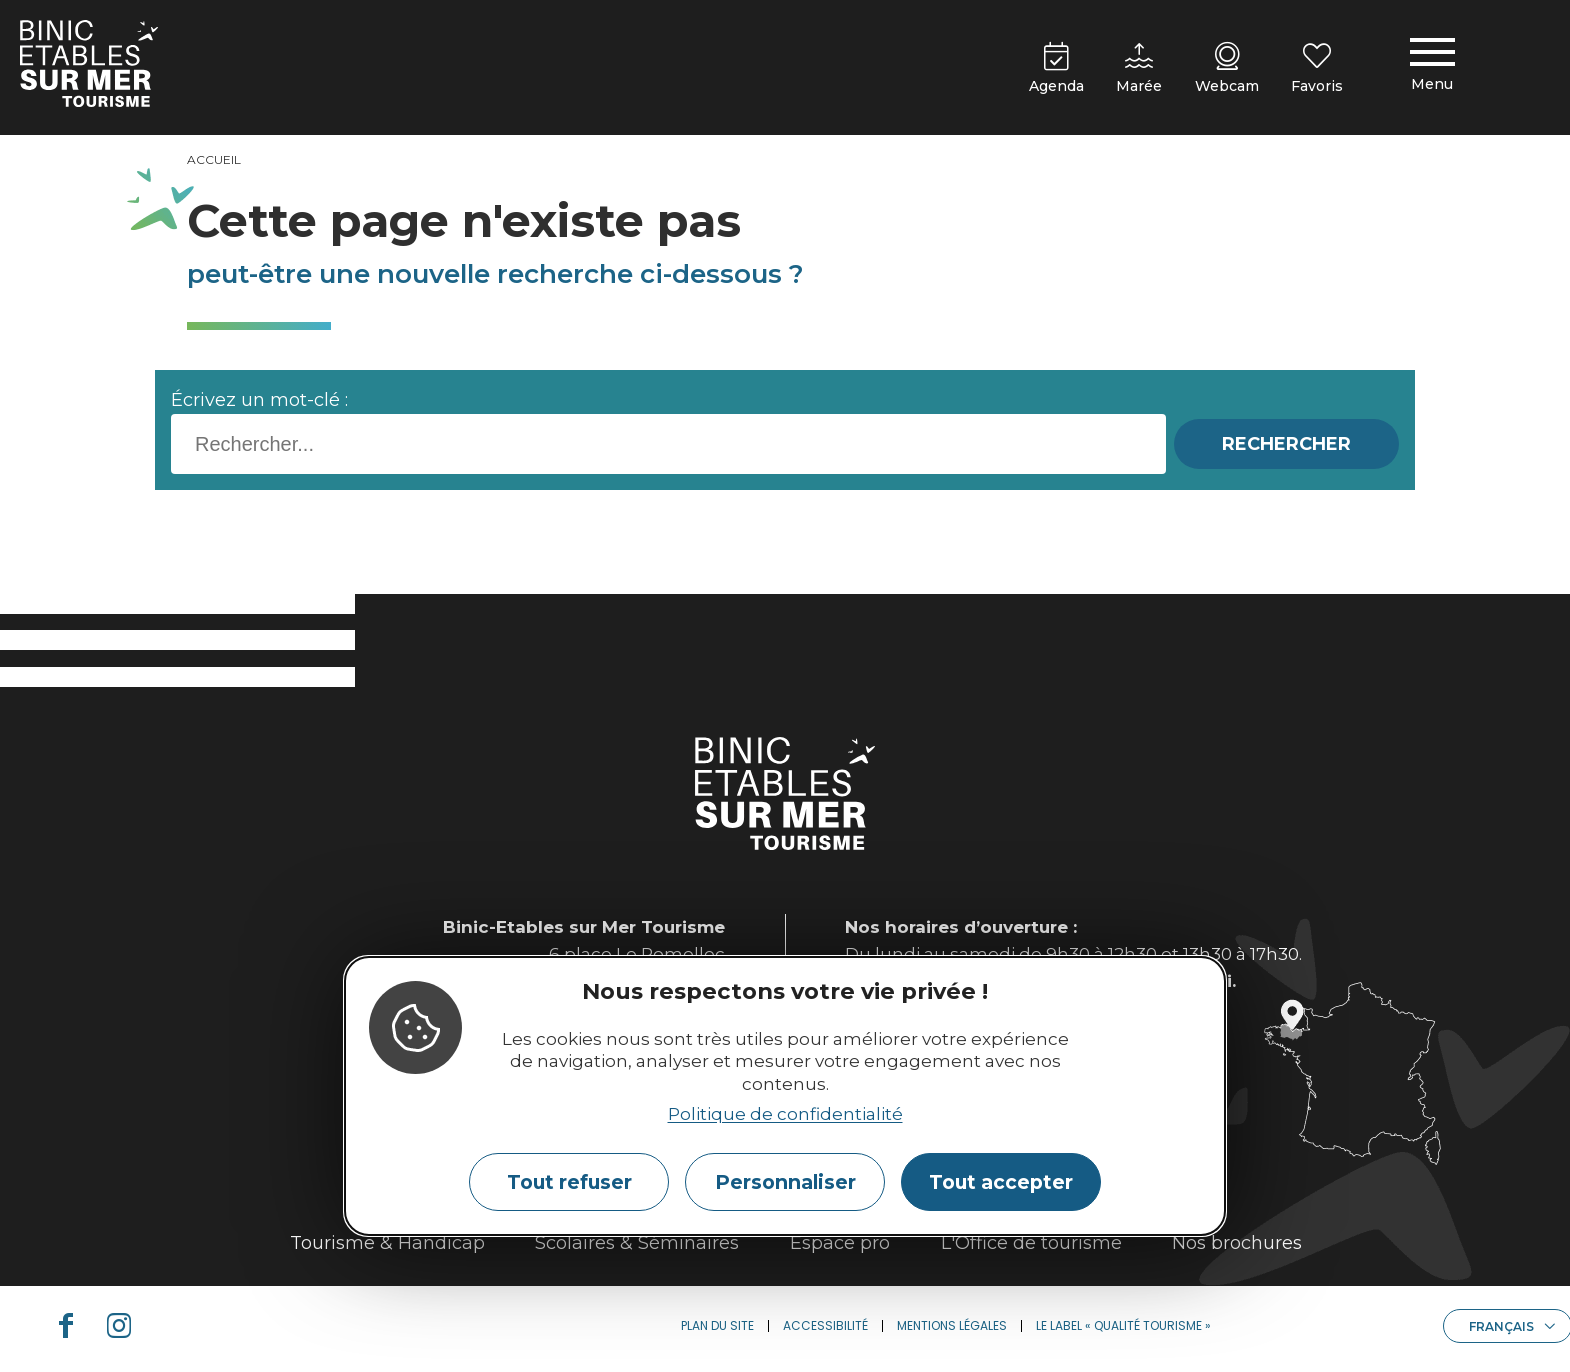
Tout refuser (569, 1182)
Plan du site (717, 1325)
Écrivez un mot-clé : (259, 400)
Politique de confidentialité (785, 1114)
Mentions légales (952, 1325)
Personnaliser (785, 1182)
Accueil (214, 159)
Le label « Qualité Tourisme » (1123, 1325)
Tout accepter (1001, 1182)
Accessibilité (825, 1325)
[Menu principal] (1432, 68)
